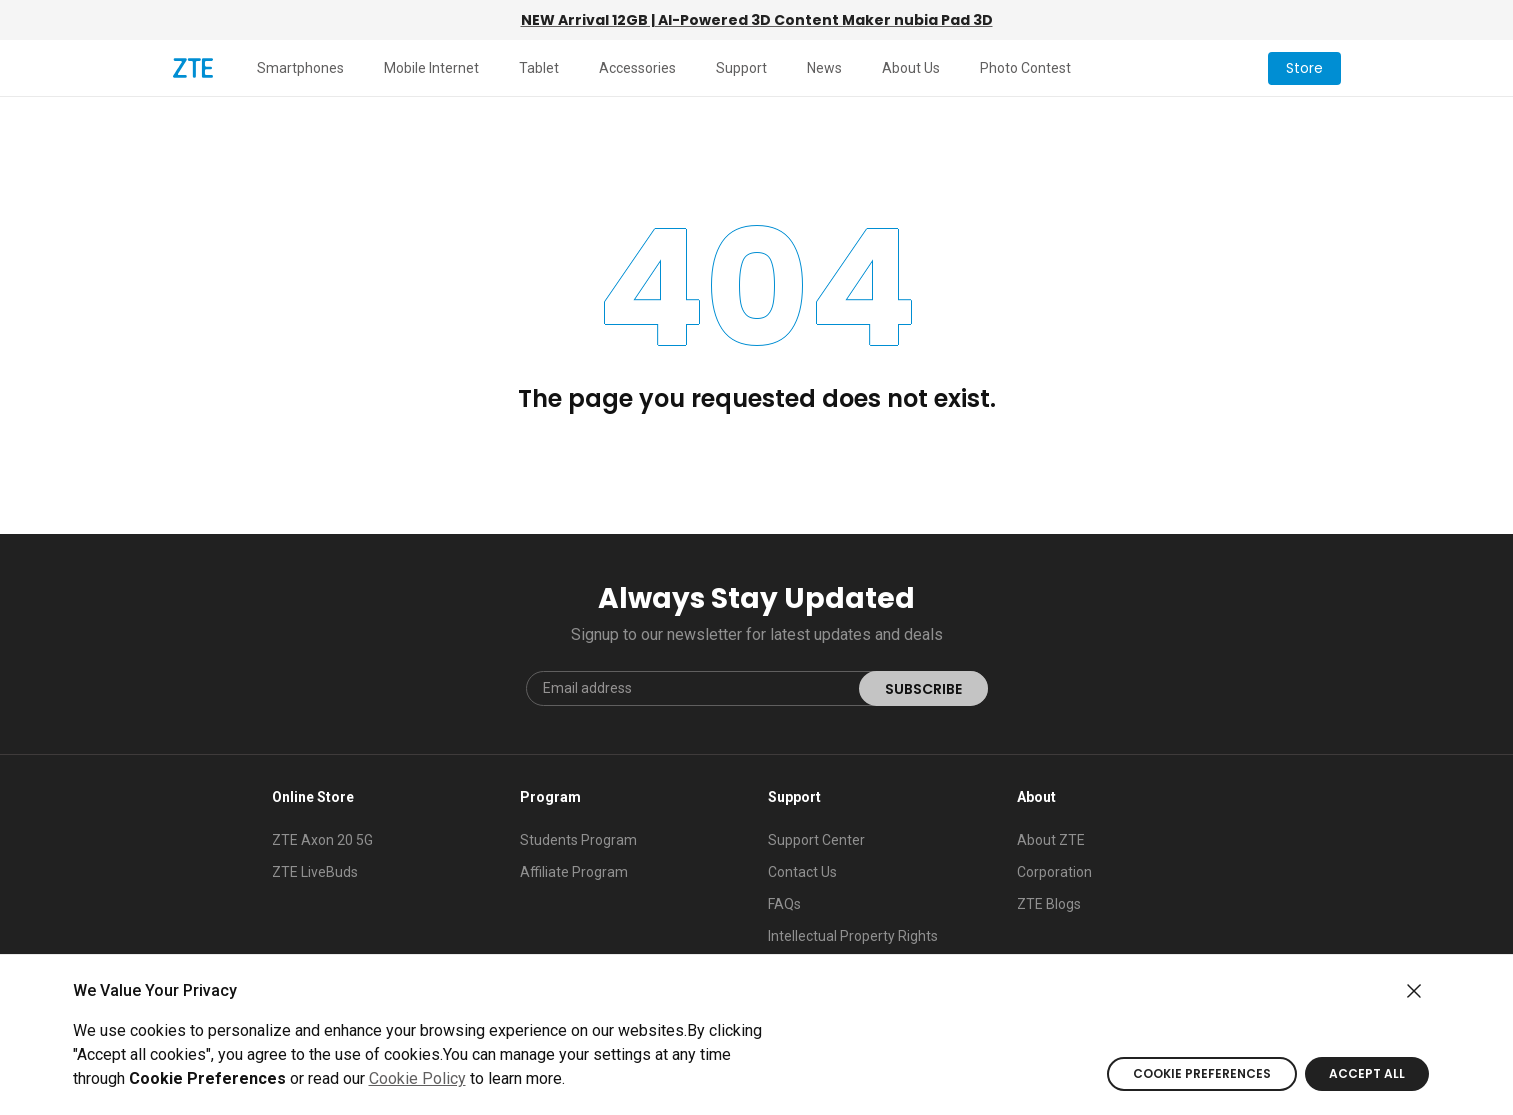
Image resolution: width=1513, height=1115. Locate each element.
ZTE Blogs (1049, 904)
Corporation (1054, 872)
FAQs (784, 904)
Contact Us (802, 872)
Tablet (539, 68)
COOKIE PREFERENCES (1202, 1073)
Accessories (637, 68)
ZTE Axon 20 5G (322, 840)
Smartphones (300, 68)
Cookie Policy (417, 1078)
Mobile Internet (431, 68)
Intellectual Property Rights (853, 936)
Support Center (816, 840)
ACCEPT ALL (1367, 1073)
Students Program (578, 840)
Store (1304, 68)
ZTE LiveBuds (315, 872)
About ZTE (1051, 840)
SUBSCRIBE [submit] (923, 689)
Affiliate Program (574, 872)
